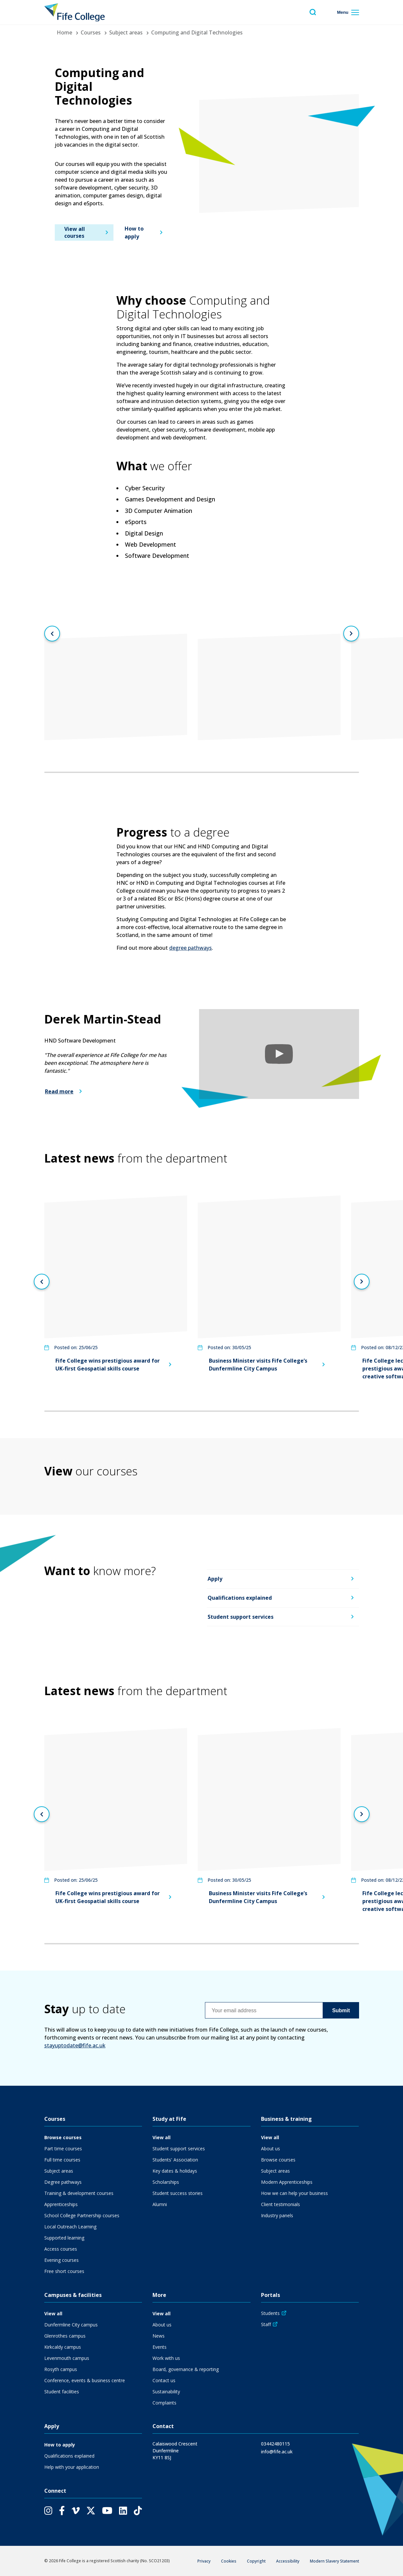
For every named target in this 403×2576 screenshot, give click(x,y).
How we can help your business (294, 2193)
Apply (215, 1578)
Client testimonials (280, 2204)
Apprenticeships (61, 2204)
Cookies (228, 2561)
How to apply (134, 232)
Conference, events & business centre (84, 2380)
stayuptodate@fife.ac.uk (75, 2045)
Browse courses (63, 2137)
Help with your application (71, 2467)
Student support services (240, 1616)
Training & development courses (78, 2193)
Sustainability (166, 2391)
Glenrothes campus (65, 2336)
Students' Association (175, 2160)
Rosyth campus (60, 2369)
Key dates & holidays (174, 2171)
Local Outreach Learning (70, 2226)
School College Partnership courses (81, 2215)
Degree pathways (63, 2182)
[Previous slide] (52, 633)
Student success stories (177, 2193)
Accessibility (287, 2561)
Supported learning (64, 2238)
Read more (59, 1091)
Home (64, 32)
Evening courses (61, 2260)
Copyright (256, 2561)
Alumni (159, 2204)
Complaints (164, 2403)
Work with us (166, 2358)
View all (161, 2137)
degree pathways (190, 947)
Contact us (163, 2380)
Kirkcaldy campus (62, 2347)
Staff (266, 2324)
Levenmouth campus (66, 2358)
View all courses (74, 232)
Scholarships (165, 2182)
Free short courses (64, 2271)
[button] (279, 1054)
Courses (91, 32)
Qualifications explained (240, 1597)
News (158, 2336)
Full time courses (62, 2160)
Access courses (60, 2249)
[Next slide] (351, 633)
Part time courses (63, 2148)
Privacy (204, 2561)
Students (270, 2313)
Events (159, 2347)
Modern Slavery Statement (334, 2561)
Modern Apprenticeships (286, 2182)
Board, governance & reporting (185, 2369)
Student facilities (61, 2391)
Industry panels (277, 2215)
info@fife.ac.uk (276, 2451)
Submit (341, 2010)
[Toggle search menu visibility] (313, 12)
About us (270, 2148)
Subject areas (126, 32)
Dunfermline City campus (71, 2325)
